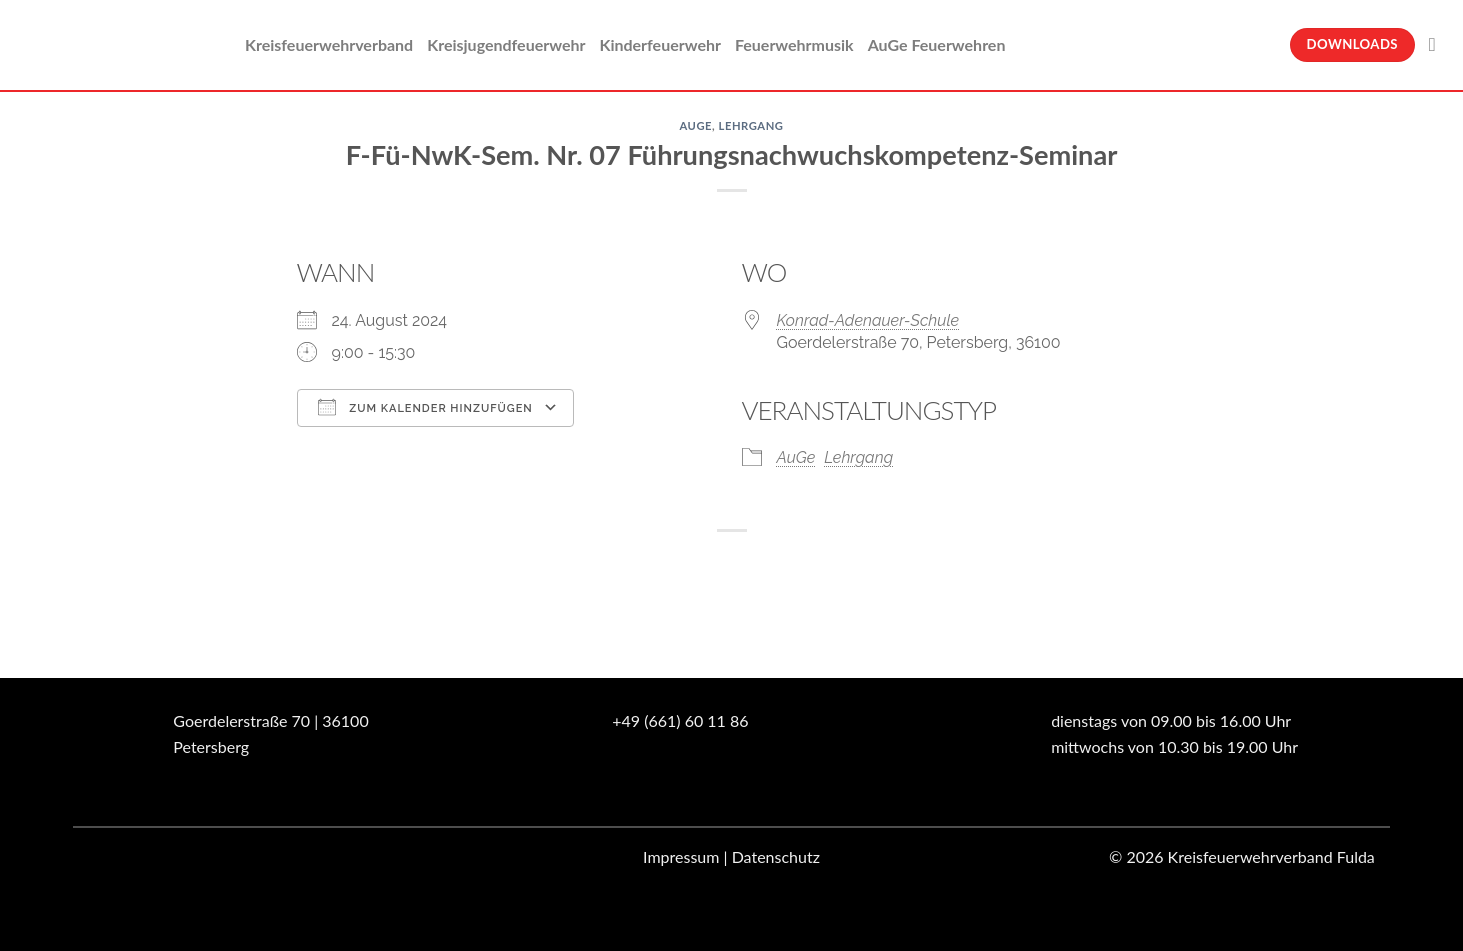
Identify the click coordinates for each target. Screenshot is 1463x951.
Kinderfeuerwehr (660, 44)
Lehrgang (751, 125)
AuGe (695, 125)
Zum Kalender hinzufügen (425, 407)
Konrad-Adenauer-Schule (868, 320)
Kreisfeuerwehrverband (329, 44)
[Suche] (1438, 44)
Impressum (681, 856)
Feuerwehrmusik (794, 44)
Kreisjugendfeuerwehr (506, 44)
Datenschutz (776, 856)
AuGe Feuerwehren (937, 44)
